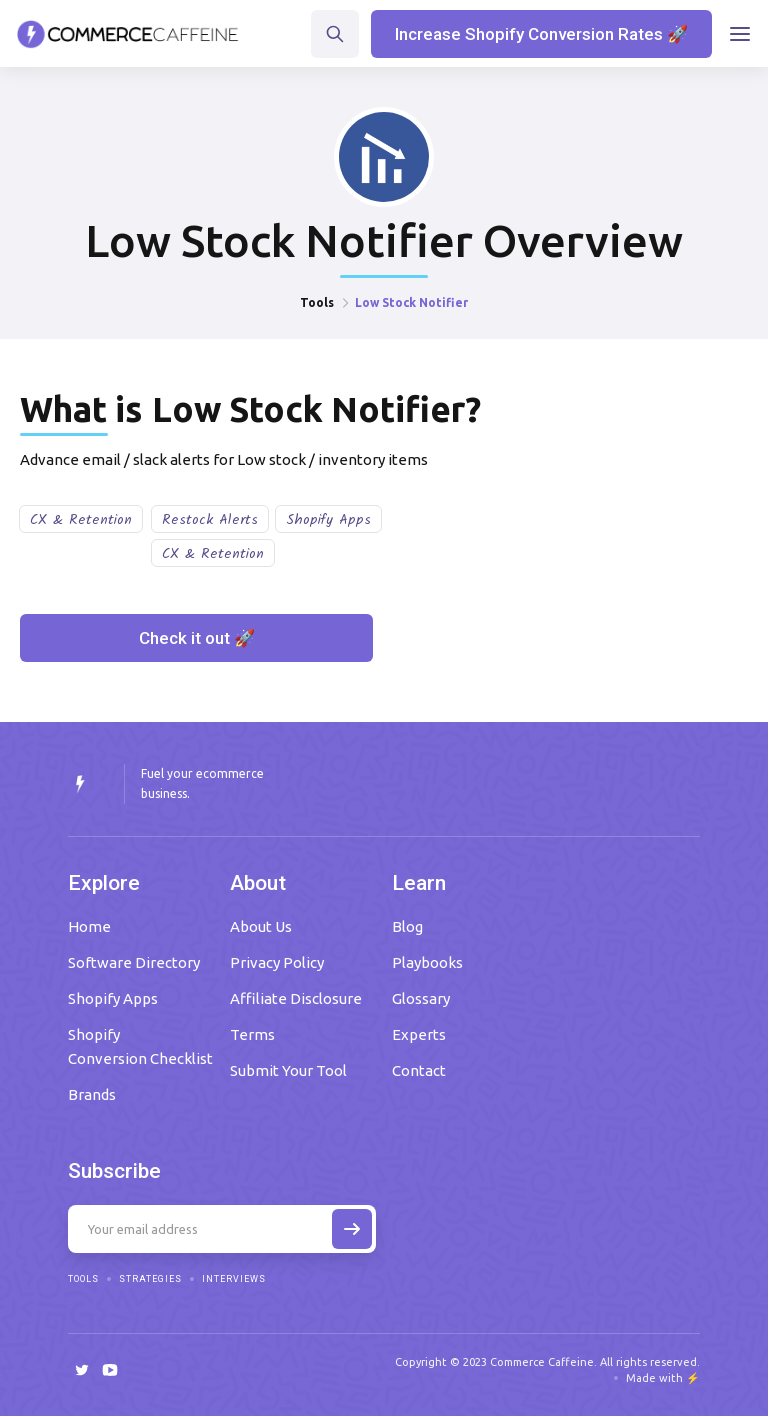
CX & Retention (81, 520)
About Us (261, 926)
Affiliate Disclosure (296, 998)
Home (89, 926)
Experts (419, 1034)
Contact (419, 1070)
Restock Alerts (210, 520)
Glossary (421, 998)
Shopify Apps (328, 520)
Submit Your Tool (288, 1070)
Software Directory (134, 962)
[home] (128, 34)
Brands (92, 1094)
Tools (317, 302)
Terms (252, 1034)
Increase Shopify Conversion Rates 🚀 (541, 34)
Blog (407, 926)
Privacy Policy (277, 962)
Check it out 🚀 (197, 638)
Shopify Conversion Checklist (140, 1046)
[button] (740, 34)
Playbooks (427, 962)
